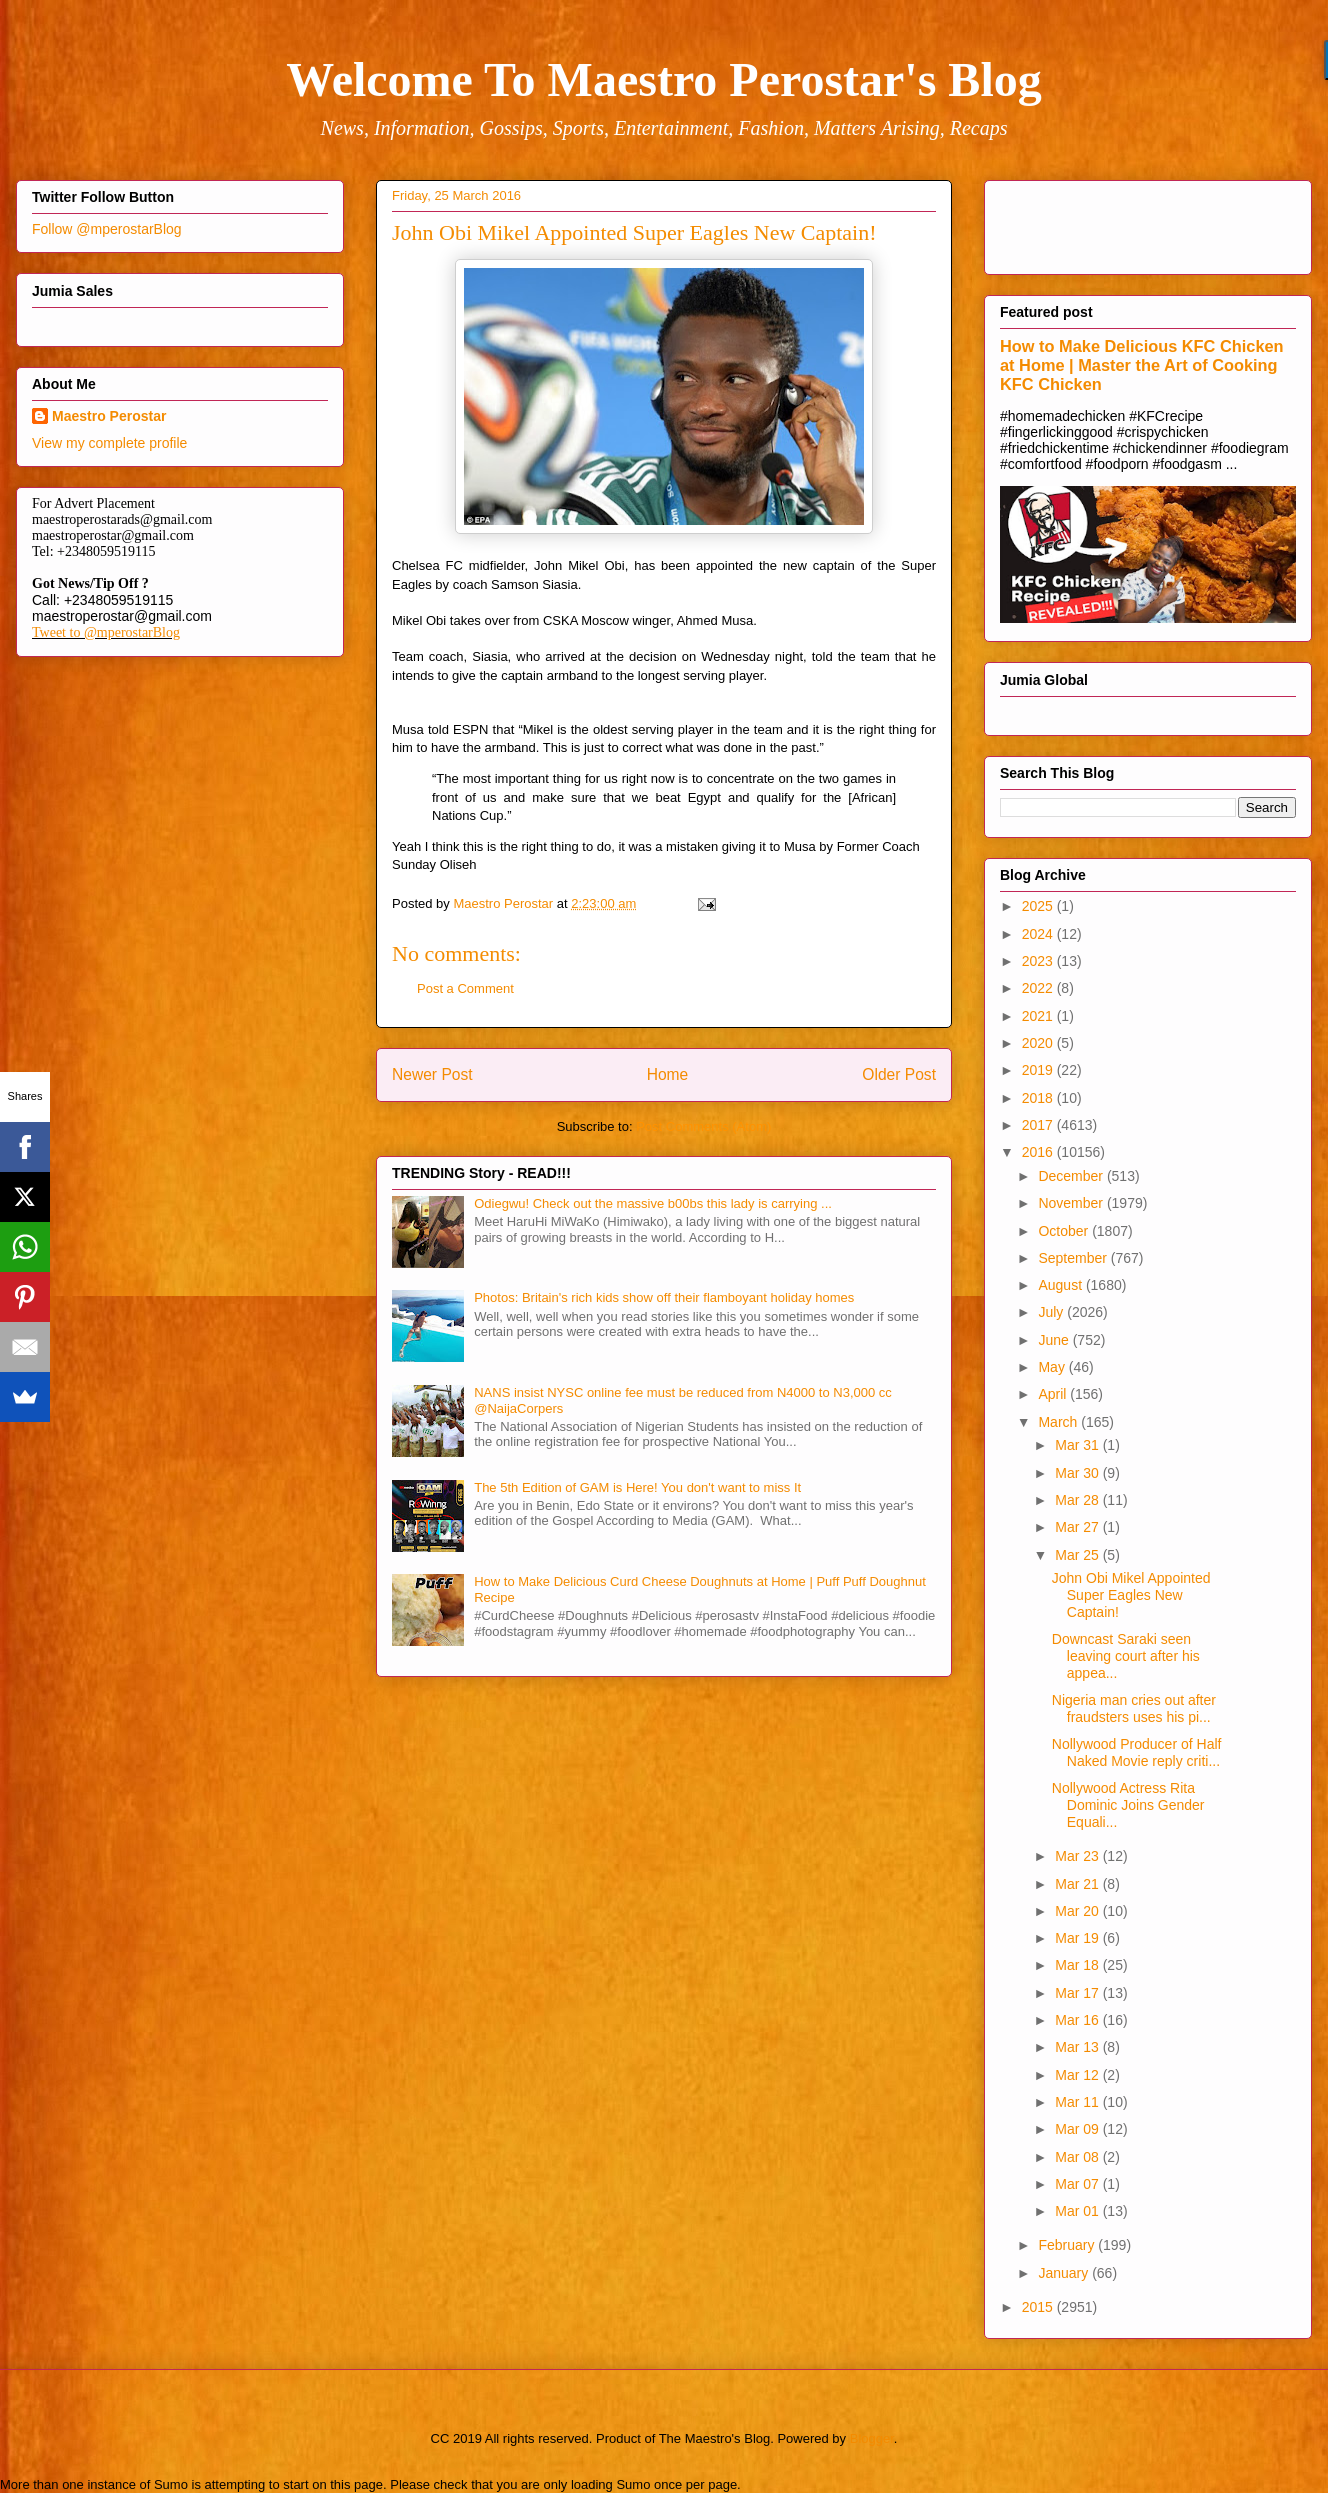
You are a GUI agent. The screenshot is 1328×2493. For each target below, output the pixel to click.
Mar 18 (1078, 1965)
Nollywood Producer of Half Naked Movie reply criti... (1137, 1752)
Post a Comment (465, 988)
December (1072, 1176)
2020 (1039, 1043)
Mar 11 (1078, 2102)
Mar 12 (1078, 2075)
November (1072, 1203)
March (1059, 1422)
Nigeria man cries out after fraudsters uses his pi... (1134, 1708)
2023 (1039, 961)
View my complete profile (109, 443)
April (1054, 1394)
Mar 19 (1078, 1938)
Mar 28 (1078, 1500)
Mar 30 (1078, 1473)
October (1065, 1231)
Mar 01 (1078, 2211)
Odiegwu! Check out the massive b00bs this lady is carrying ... (653, 1203)
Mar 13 (1078, 2047)
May (1053, 1367)
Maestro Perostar (109, 416)
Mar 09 (1078, 2129)
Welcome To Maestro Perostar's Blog (663, 79)
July (1052, 1312)
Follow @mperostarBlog (107, 229)
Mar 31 (1078, 1445)
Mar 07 (1078, 2184)
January (1065, 2273)
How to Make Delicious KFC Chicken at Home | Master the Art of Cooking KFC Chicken (1142, 365)
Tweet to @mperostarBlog (106, 632)
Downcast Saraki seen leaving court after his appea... (1126, 1656)
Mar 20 (1078, 1911)
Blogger (872, 2438)
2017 (1039, 1125)
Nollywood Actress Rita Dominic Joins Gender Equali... (1128, 1805)
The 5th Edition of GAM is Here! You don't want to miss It (637, 1487)
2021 (1039, 1016)
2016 (1039, 1152)
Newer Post (432, 1074)
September (1074, 1258)
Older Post (899, 1074)
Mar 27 (1078, 1527)
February (1068, 2245)
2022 (1039, 988)
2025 (1039, 906)
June (1055, 1340)
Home (668, 1074)
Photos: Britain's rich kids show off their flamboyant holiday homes (664, 1297)
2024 (1039, 934)
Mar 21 (1078, 1884)
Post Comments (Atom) (703, 1126)
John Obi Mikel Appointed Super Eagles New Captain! (1131, 1595)
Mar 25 (1078, 1555)
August (1061, 1285)
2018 (1039, 1098)
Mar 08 (1078, 2157)
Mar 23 (1078, 1856)
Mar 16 (1078, 2020)
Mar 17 (1078, 1993)
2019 (1039, 1070)
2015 (1039, 2307)
